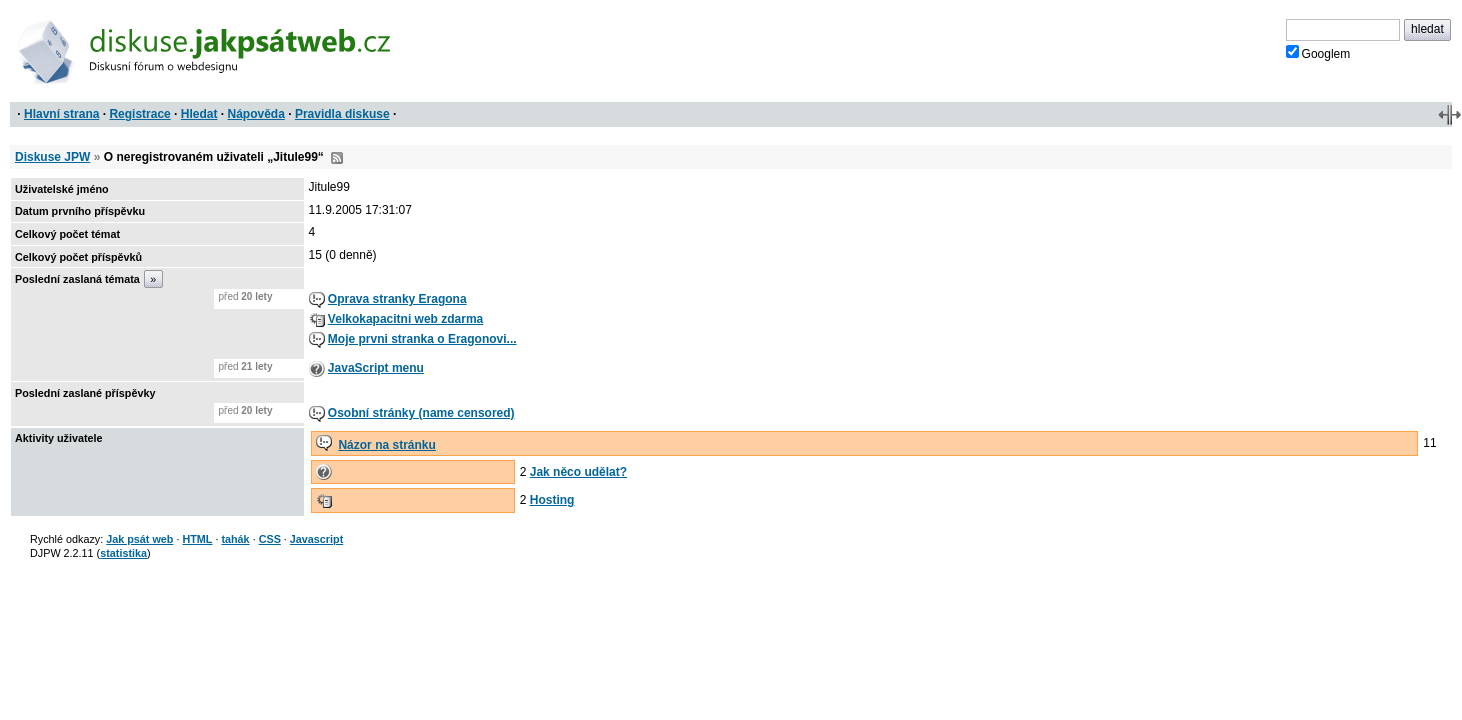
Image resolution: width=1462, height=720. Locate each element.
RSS (337, 158)
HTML (197, 539)
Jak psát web (139, 539)
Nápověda (256, 114)
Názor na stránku (386, 445)
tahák (235, 539)
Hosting (552, 500)
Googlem (1318, 53)
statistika (123, 553)
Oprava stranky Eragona (397, 299)
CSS (270, 539)
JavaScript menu (376, 368)
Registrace (139, 114)
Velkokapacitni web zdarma (405, 319)
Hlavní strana (61, 114)
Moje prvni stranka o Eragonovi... (422, 339)
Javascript (316, 539)
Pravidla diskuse (342, 114)
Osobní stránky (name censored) (421, 413)
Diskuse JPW (52, 157)
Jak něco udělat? (578, 472)
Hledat (199, 114)
